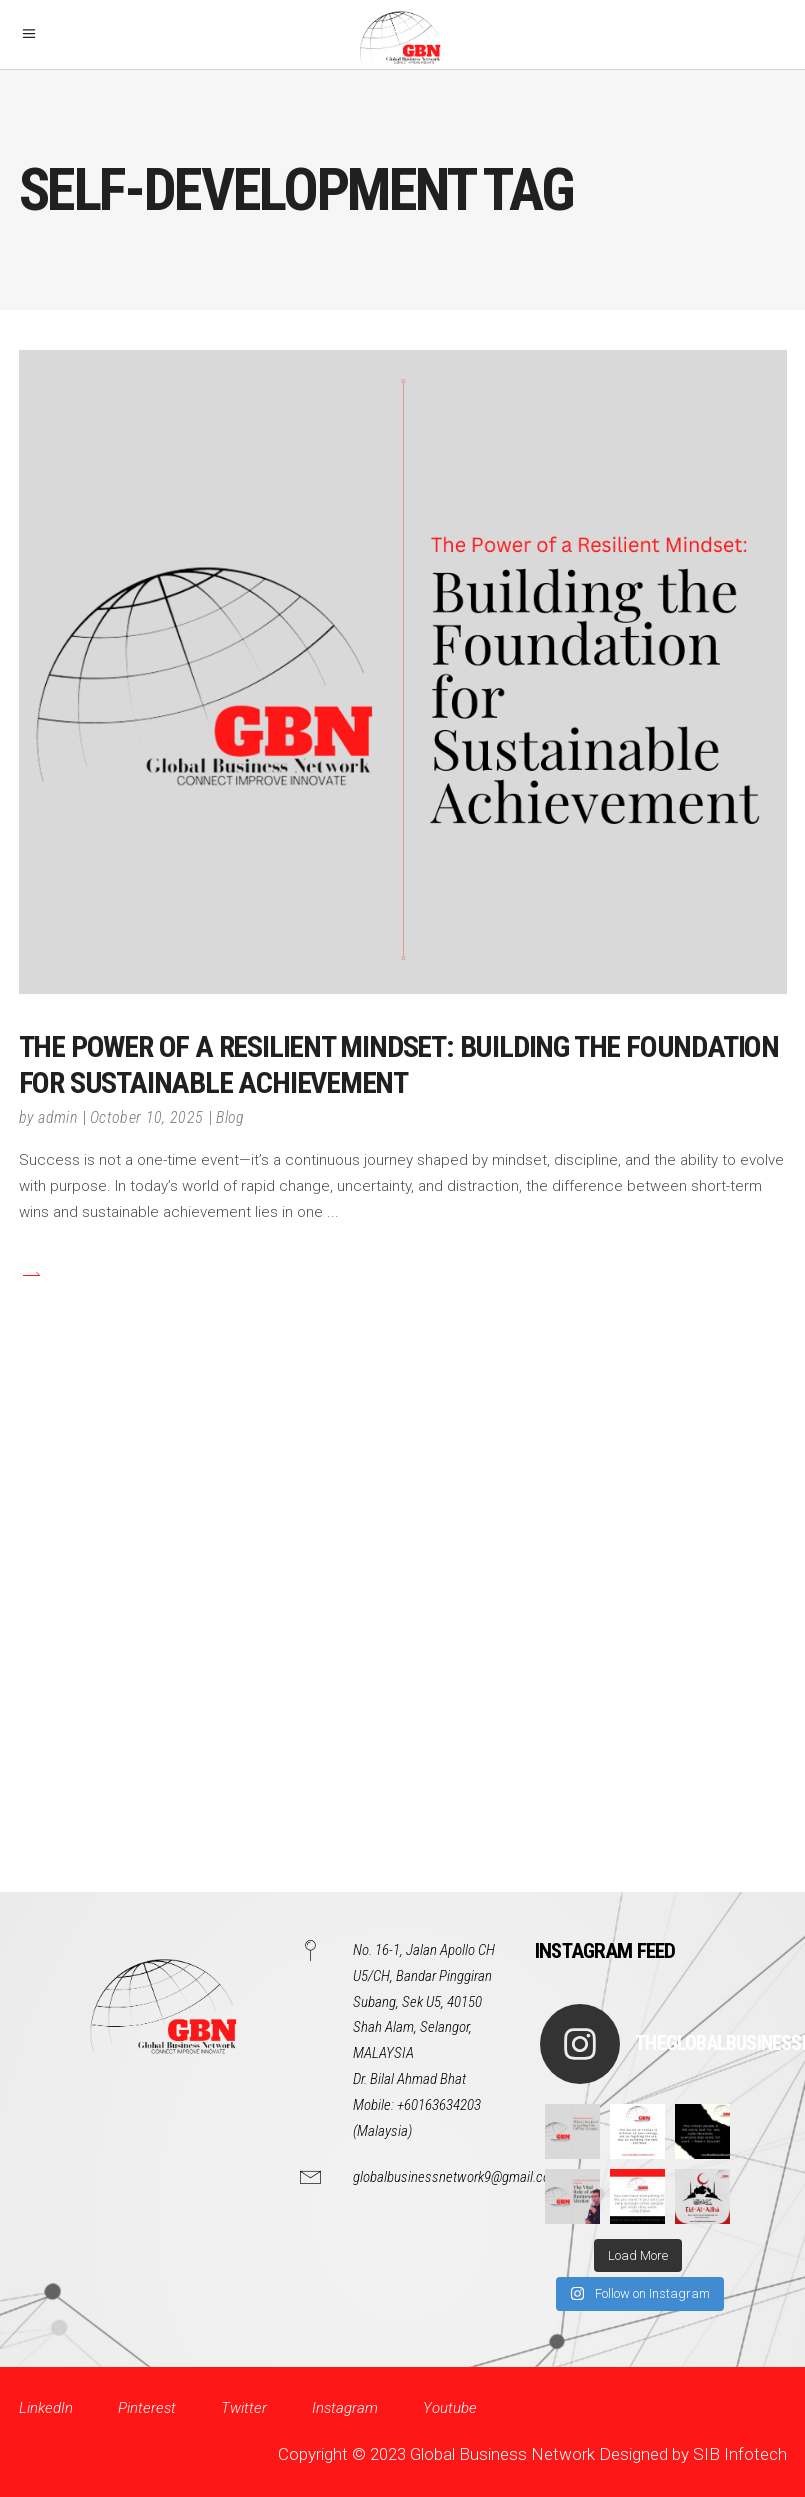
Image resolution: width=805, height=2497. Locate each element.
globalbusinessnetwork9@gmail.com (457, 2177)
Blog (230, 1117)
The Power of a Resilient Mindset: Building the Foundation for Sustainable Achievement (399, 1064)
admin (57, 1117)
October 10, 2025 (146, 1117)
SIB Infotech (740, 2454)
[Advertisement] (402, 1650)
